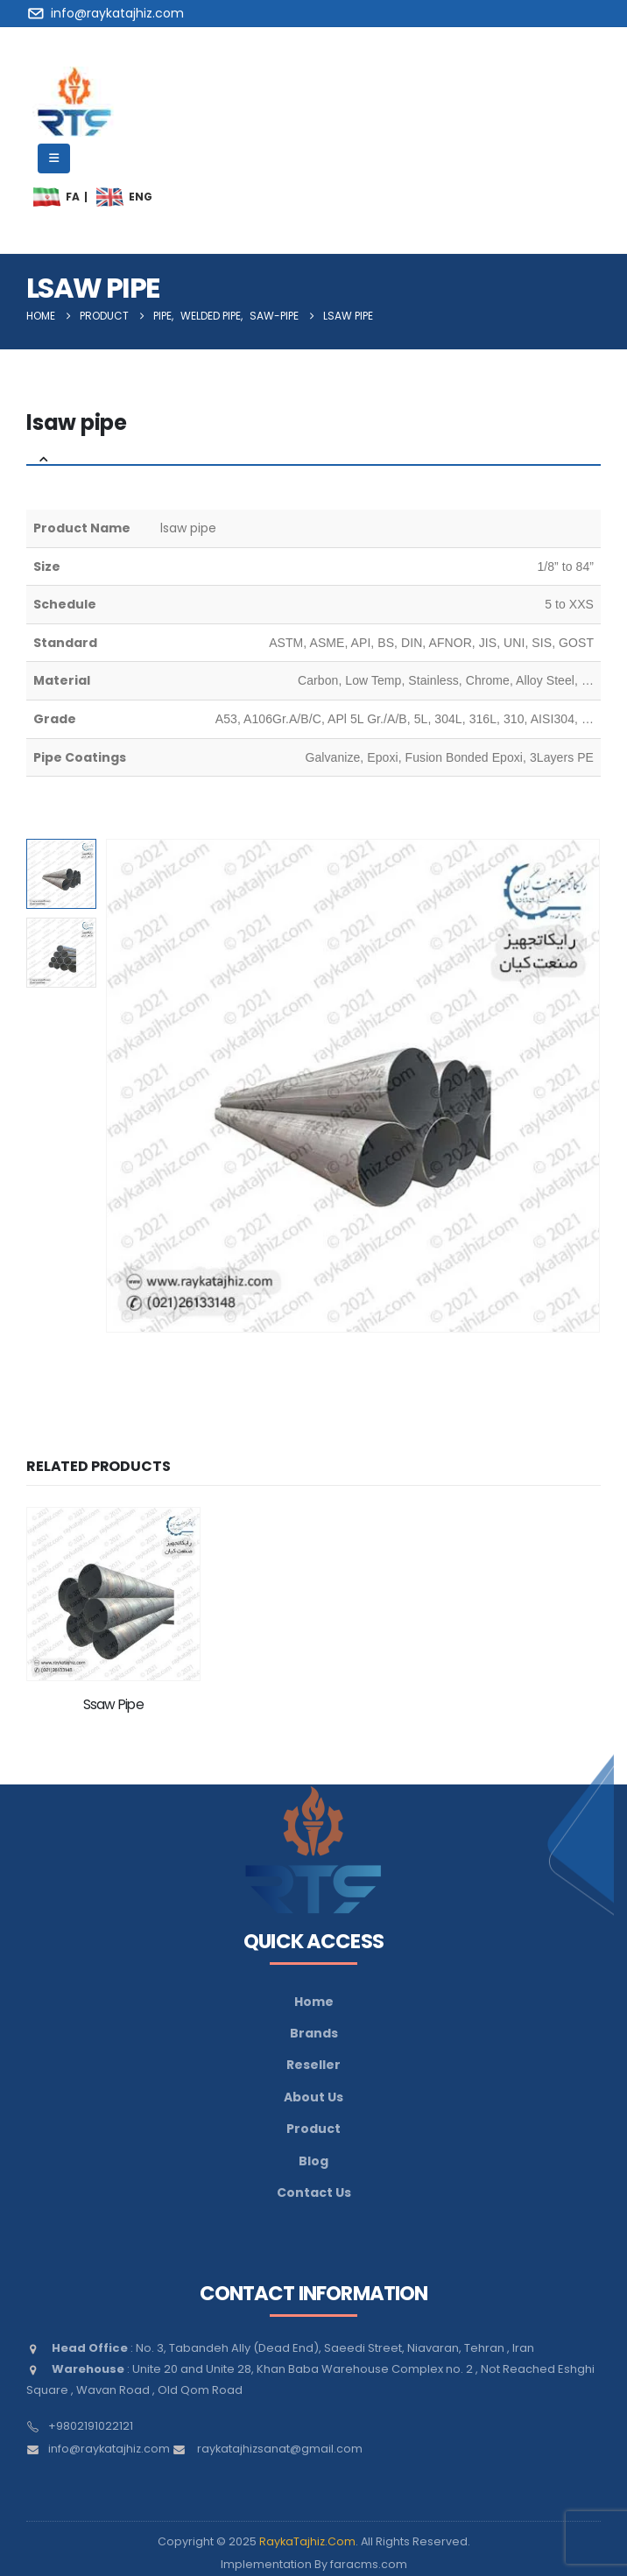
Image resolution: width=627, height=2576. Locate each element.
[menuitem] (47, 197)
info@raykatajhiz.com (109, 2448)
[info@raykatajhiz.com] (108, 13)
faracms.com (368, 2564)
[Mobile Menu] (54, 158)
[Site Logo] (74, 102)
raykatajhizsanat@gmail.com (280, 2448)
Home (314, 2001)
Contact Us (314, 2192)
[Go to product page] (113, 1594)
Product (313, 2128)
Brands (314, 2033)
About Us (313, 2097)
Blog (313, 2161)
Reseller (313, 2064)
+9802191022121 (90, 2425)
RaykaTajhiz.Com (307, 2541)
